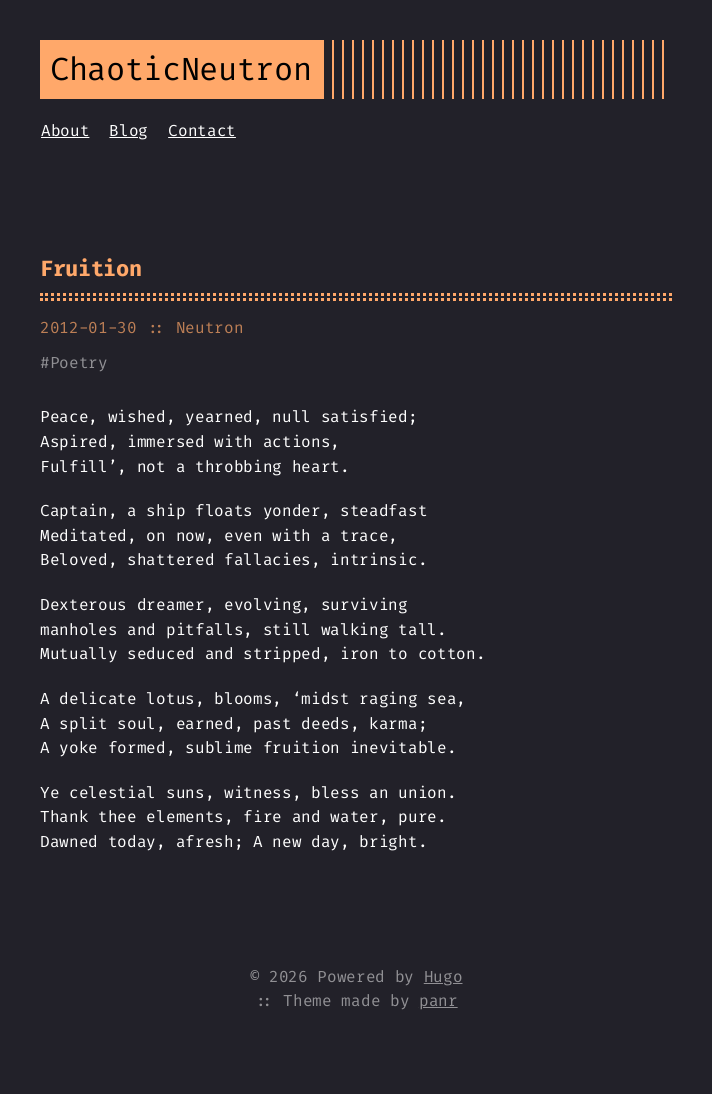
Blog (128, 130)
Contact (202, 130)
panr (438, 1000)
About (65, 130)
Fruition (90, 268)
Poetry (79, 362)
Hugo (443, 976)
